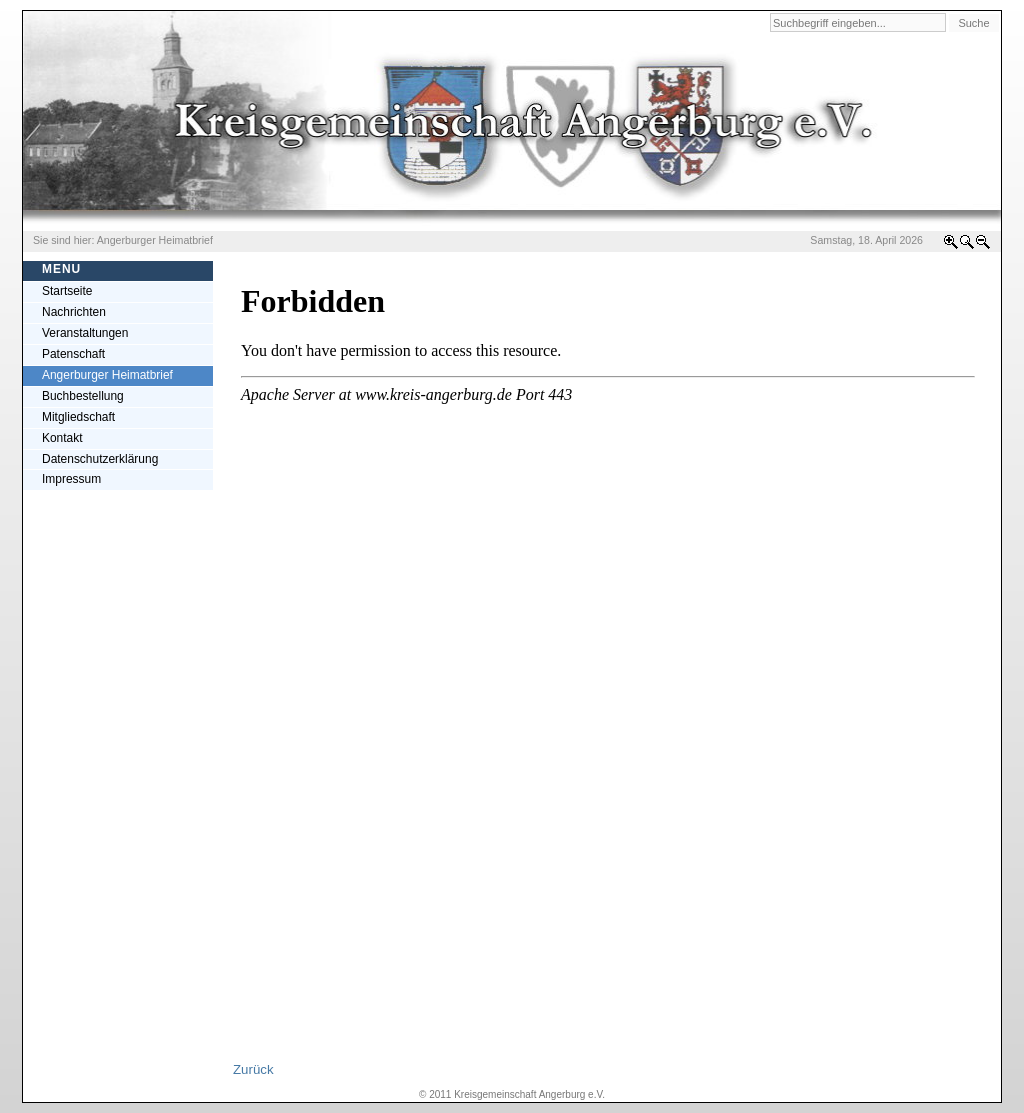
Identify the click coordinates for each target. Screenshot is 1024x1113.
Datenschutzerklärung (100, 459)
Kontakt (62, 438)
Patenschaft (73, 354)
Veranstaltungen (85, 333)
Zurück (253, 1069)
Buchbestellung (83, 396)
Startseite (67, 291)
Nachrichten (74, 312)
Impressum (71, 479)
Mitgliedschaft (78, 417)
